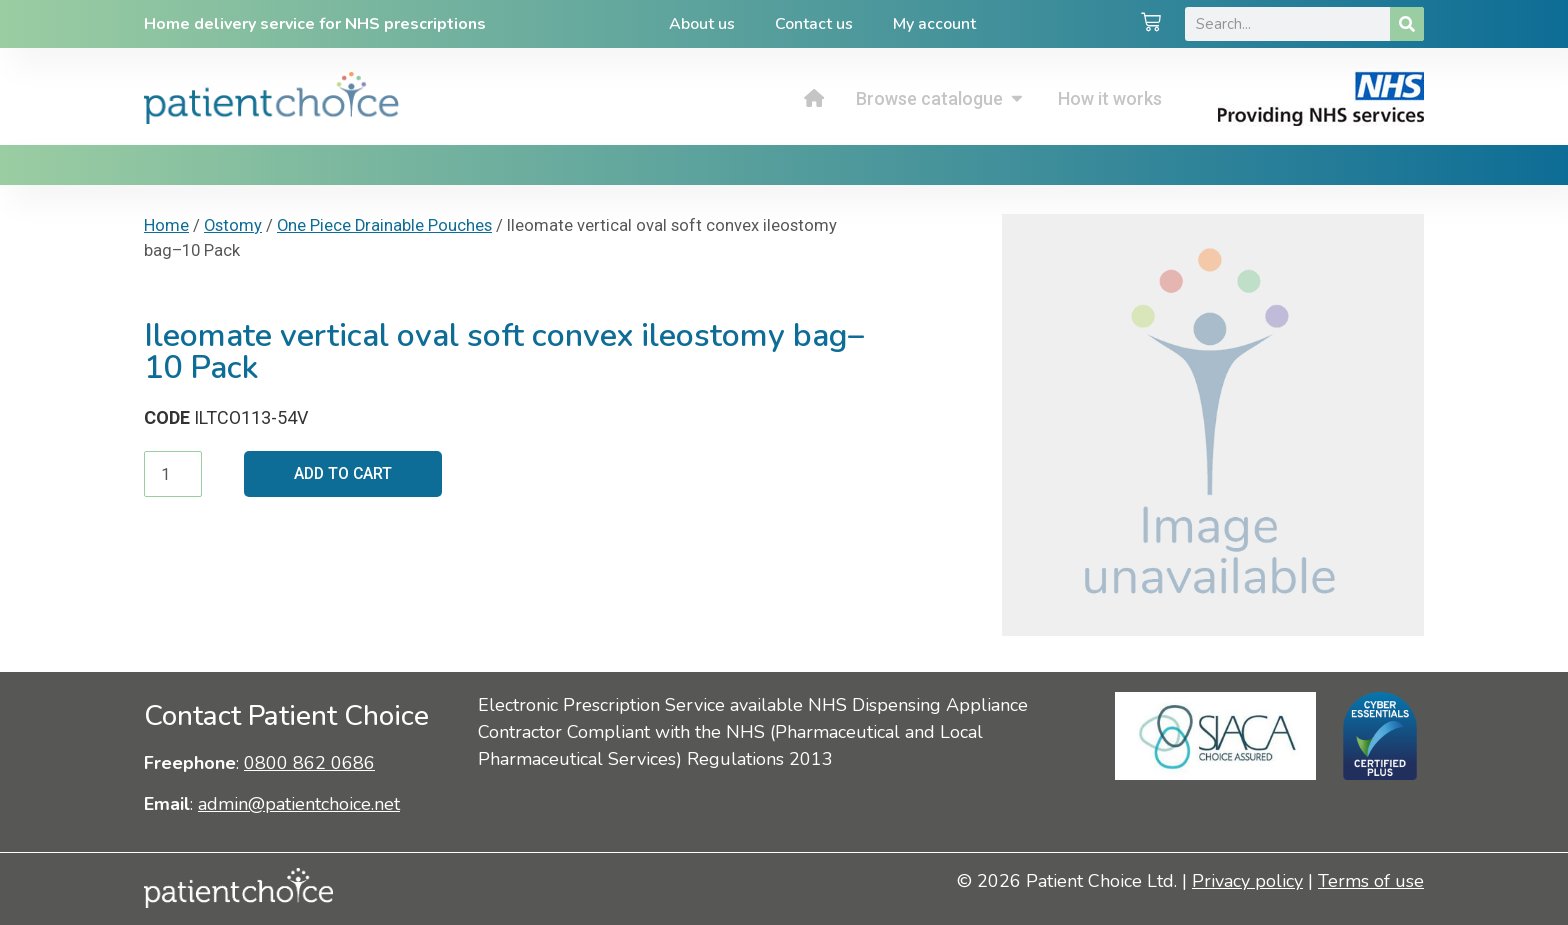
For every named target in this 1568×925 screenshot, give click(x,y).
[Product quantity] (173, 474)
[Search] (1407, 24)
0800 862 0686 (309, 763)
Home (166, 225)
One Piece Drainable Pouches (384, 225)
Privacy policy (1247, 881)
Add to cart (344, 473)
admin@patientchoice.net (299, 804)
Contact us (814, 24)
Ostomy (233, 225)
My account (934, 24)
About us (702, 24)
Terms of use (1371, 881)
